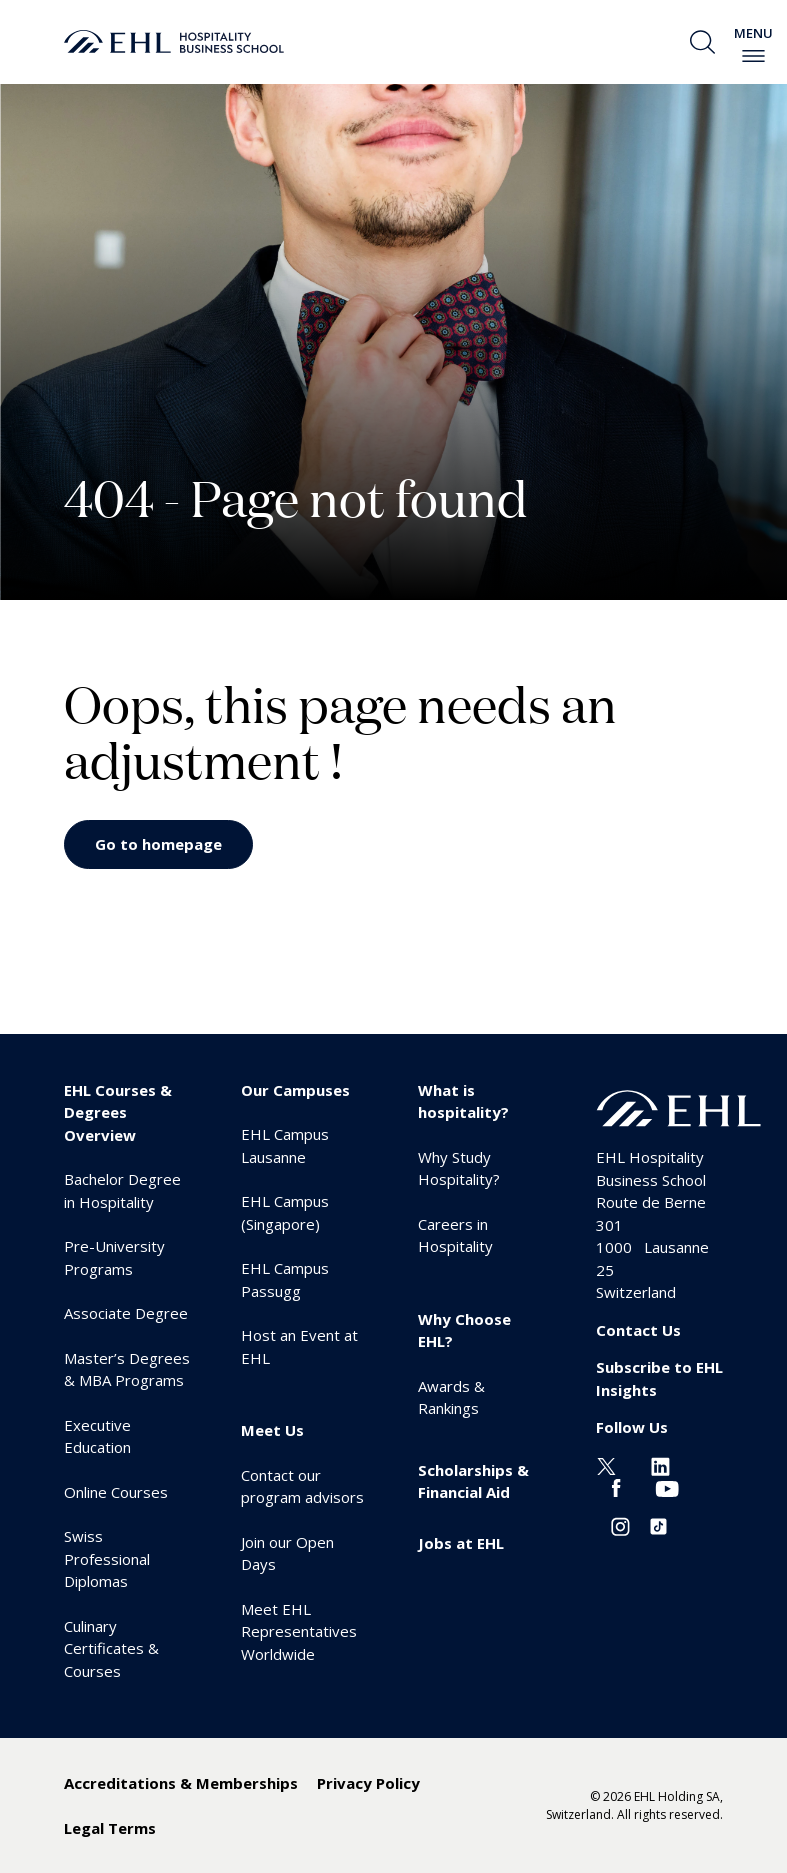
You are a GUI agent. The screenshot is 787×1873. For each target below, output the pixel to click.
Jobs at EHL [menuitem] (461, 1543)
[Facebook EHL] (616, 1487)
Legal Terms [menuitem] (110, 1828)
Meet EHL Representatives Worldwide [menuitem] (299, 1631)
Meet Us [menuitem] (272, 1430)
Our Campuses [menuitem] (295, 1090)
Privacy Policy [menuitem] (368, 1783)
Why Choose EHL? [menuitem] (464, 1330)
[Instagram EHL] (620, 1525)
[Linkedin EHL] (660, 1465)
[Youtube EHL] (667, 1487)
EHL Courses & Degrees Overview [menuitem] (118, 1112)
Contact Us (638, 1330)
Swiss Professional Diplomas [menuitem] (107, 1558)
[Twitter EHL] (606, 1465)
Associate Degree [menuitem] (126, 1313)
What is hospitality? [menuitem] (463, 1101)
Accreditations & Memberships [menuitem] (181, 1783)
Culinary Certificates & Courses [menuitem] (111, 1648)
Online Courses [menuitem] (116, 1492)
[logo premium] (174, 42)
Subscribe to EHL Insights (659, 1378)
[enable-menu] (753, 56)
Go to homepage (158, 844)
